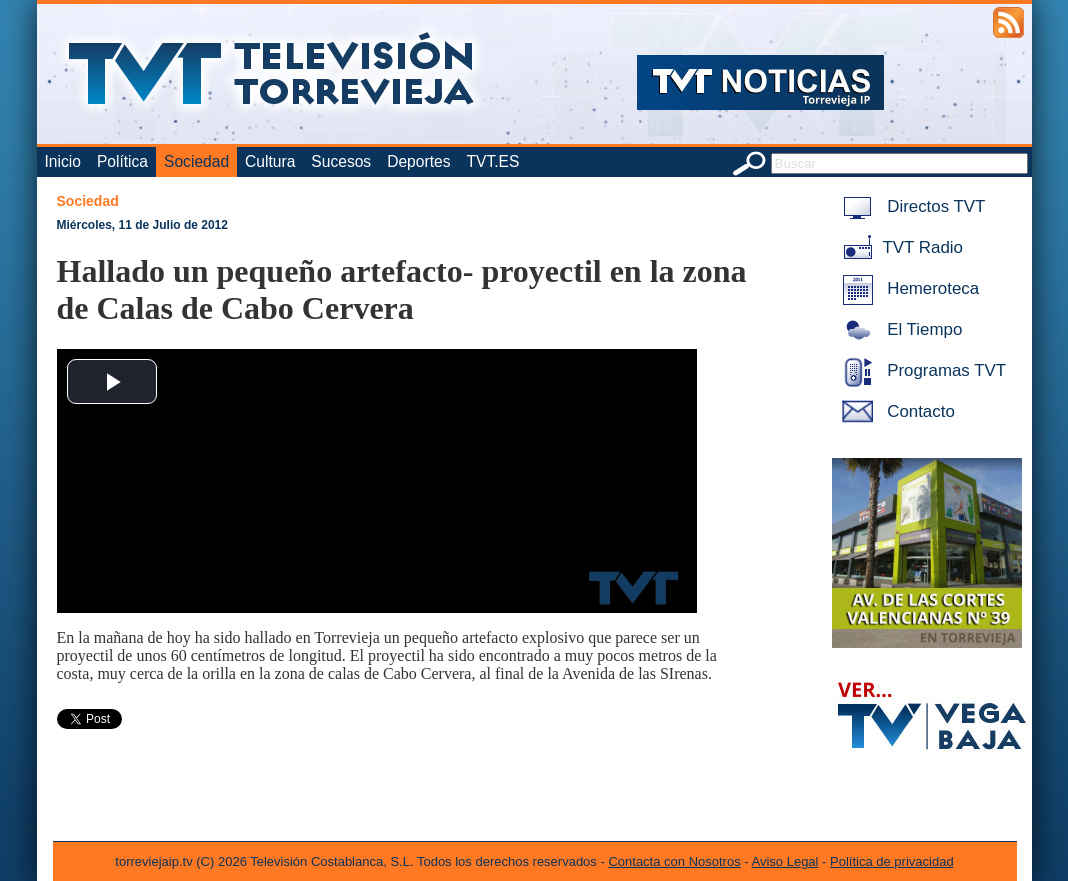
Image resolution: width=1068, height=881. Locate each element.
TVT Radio (899, 247)
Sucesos (341, 161)
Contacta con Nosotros (674, 861)
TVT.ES (492, 161)
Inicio (63, 161)
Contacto (895, 411)
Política (122, 161)
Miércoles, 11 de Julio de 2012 (142, 225)
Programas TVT (921, 370)
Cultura (270, 161)
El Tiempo (899, 329)
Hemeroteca (907, 288)
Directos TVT (910, 206)
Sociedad (196, 161)
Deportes (418, 161)
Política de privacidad (892, 861)
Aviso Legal (785, 861)
